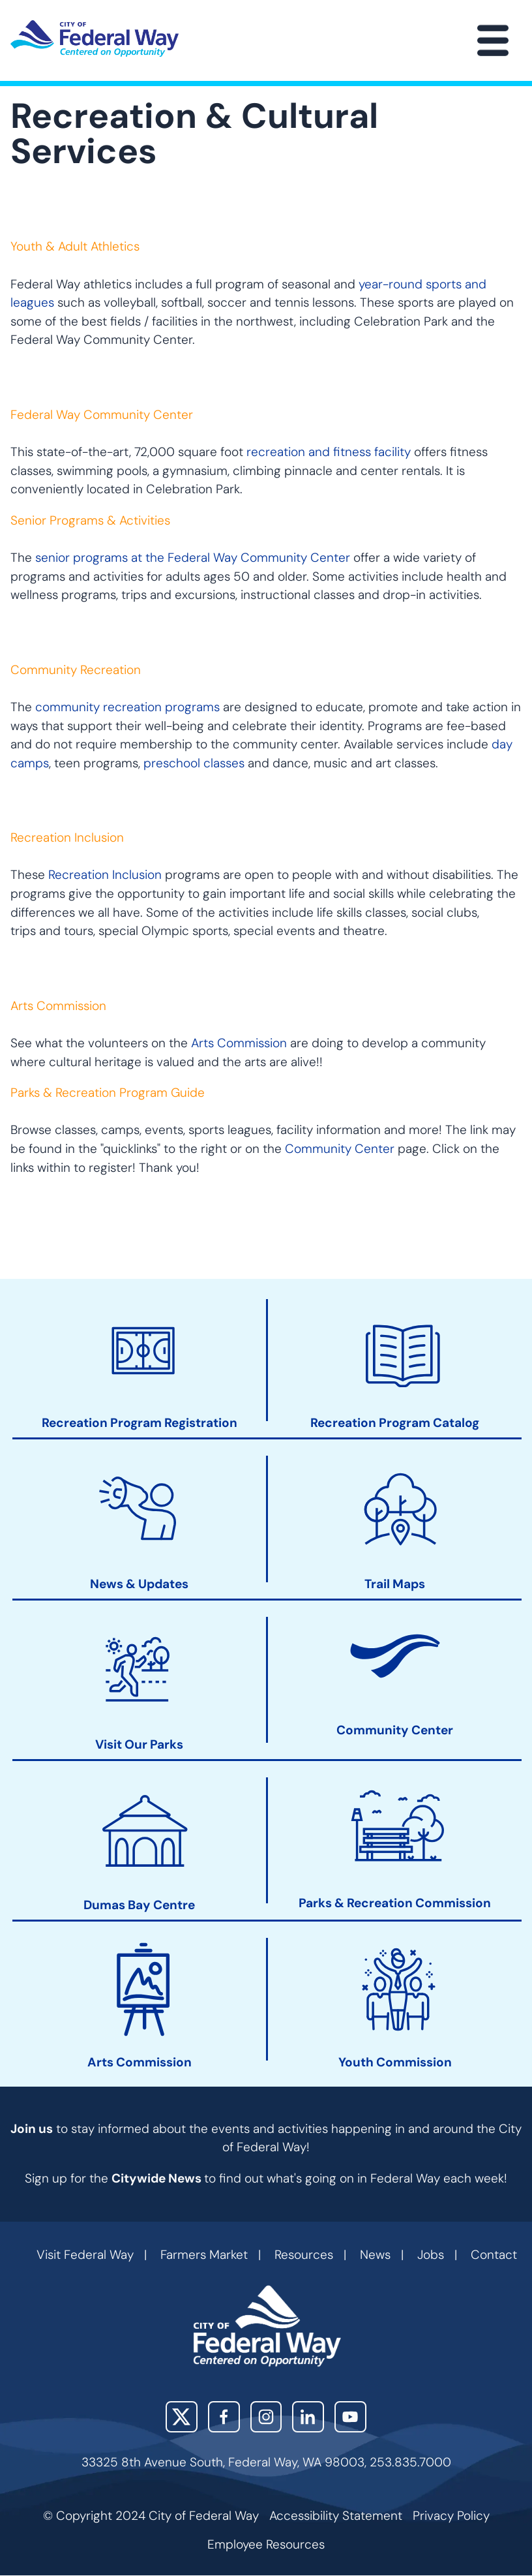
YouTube (350, 2417)
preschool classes (193, 763)
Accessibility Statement (335, 2515)
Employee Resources (266, 2544)
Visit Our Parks (139, 1745)
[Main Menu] (492, 40)
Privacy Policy (451, 2515)
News (375, 2254)
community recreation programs (127, 707)
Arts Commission (239, 1043)
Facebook (223, 2417)
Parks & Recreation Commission (395, 1904)
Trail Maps (394, 1584)
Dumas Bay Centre (139, 1906)
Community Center (339, 1149)
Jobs (430, 2254)
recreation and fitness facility (328, 452)
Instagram (266, 2417)
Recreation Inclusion (105, 874)
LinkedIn (308, 2417)
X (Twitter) (181, 2417)
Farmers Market (204, 2254)
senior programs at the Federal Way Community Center (192, 557)
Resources (303, 2254)
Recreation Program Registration (139, 1424)
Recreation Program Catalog (394, 1424)
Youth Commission (395, 2062)
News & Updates (139, 1584)
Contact (494, 2254)
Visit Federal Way (85, 2254)
